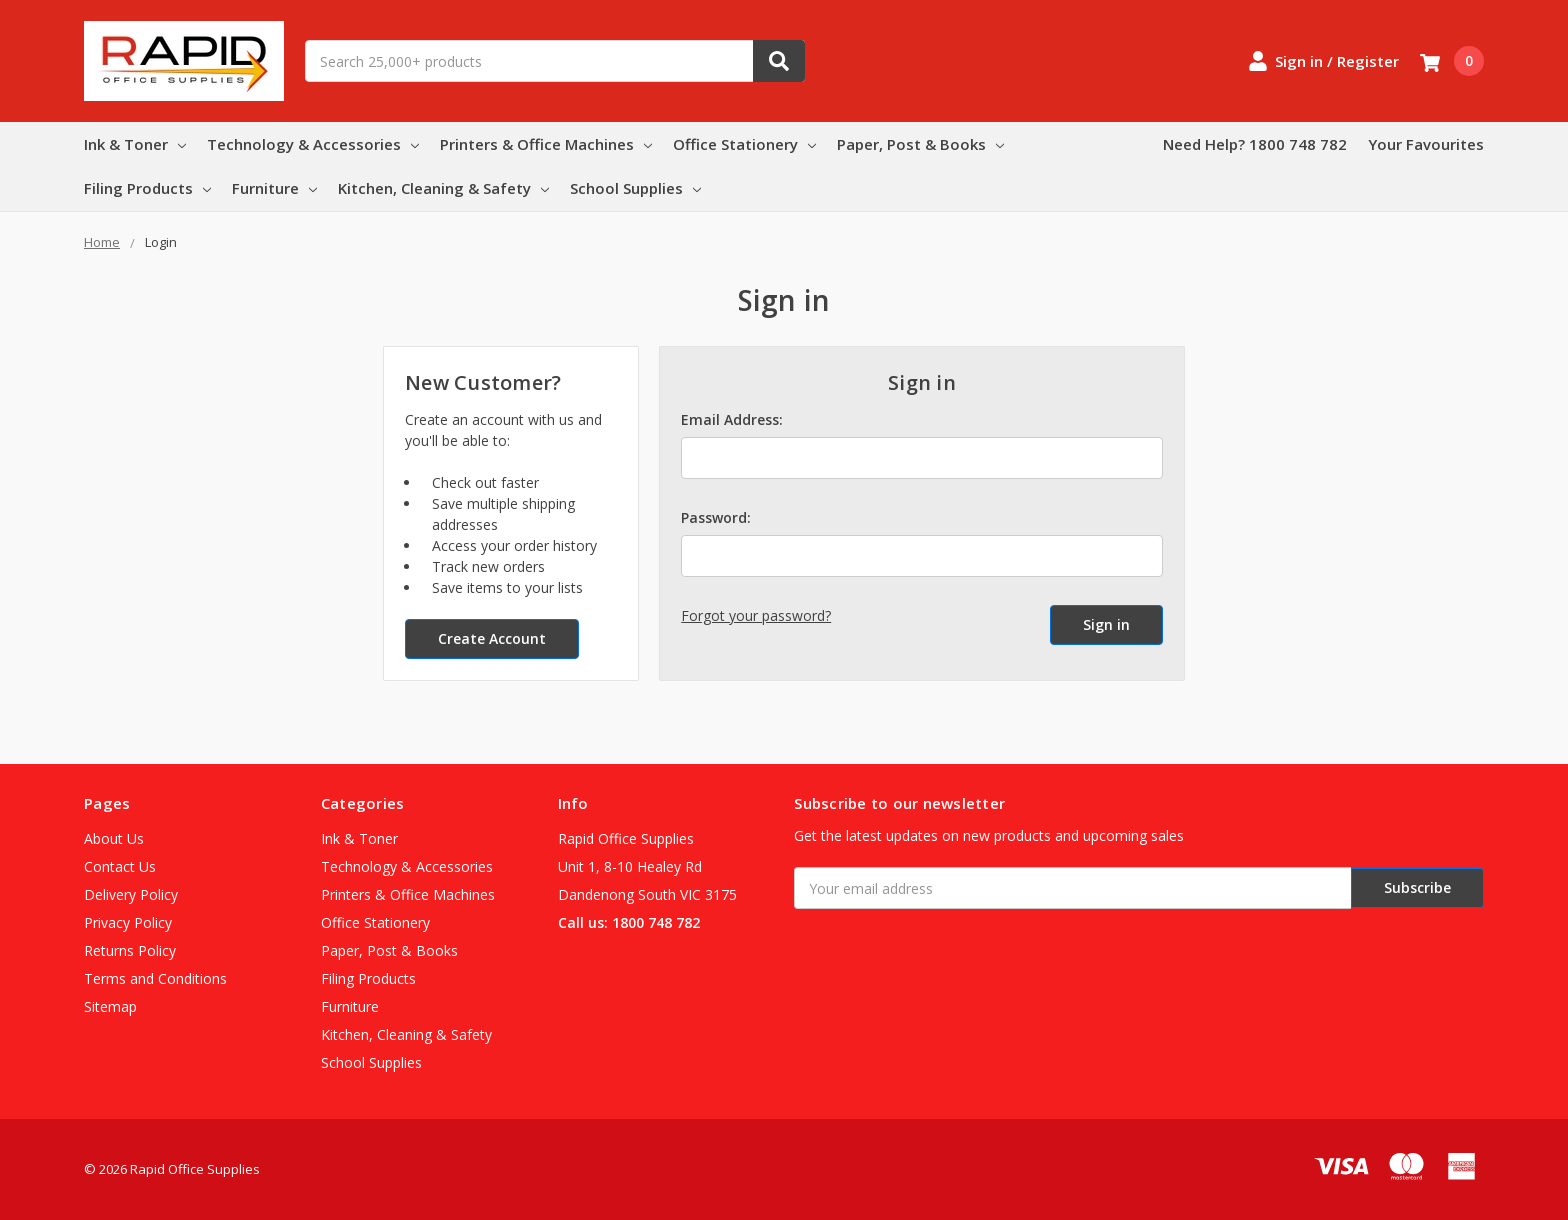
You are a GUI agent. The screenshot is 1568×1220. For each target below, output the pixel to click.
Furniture (274, 188)
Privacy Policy (128, 922)
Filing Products (147, 188)
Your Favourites (1426, 144)
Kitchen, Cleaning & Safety (443, 188)
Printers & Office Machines (546, 144)
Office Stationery (744, 144)
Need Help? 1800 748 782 (1255, 144)
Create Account (492, 638)
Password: (716, 517)
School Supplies (635, 188)
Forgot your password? (756, 615)
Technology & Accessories (313, 144)
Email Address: (732, 419)
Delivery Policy (131, 894)
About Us (114, 838)
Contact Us (120, 866)
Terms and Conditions (155, 978)
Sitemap (110, 1006)
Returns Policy (130, 950)
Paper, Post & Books (920, 144)
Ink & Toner (135, 144)
